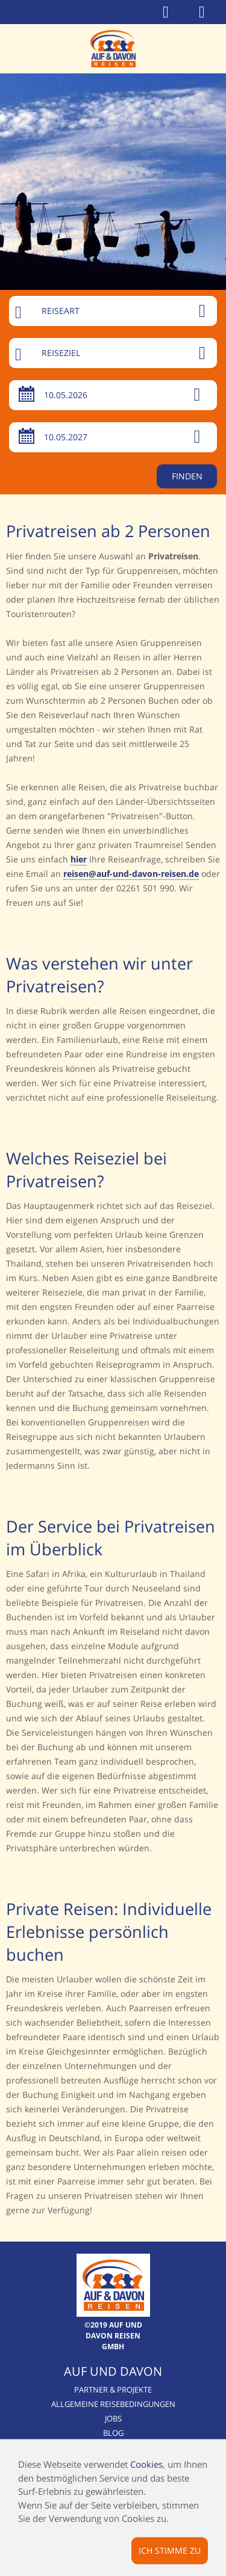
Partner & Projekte (113, 2389)
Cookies (146, 2464)
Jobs (113, 2418)
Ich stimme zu (170, 2550)
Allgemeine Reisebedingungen (113, 2404)
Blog (113, 2432)
